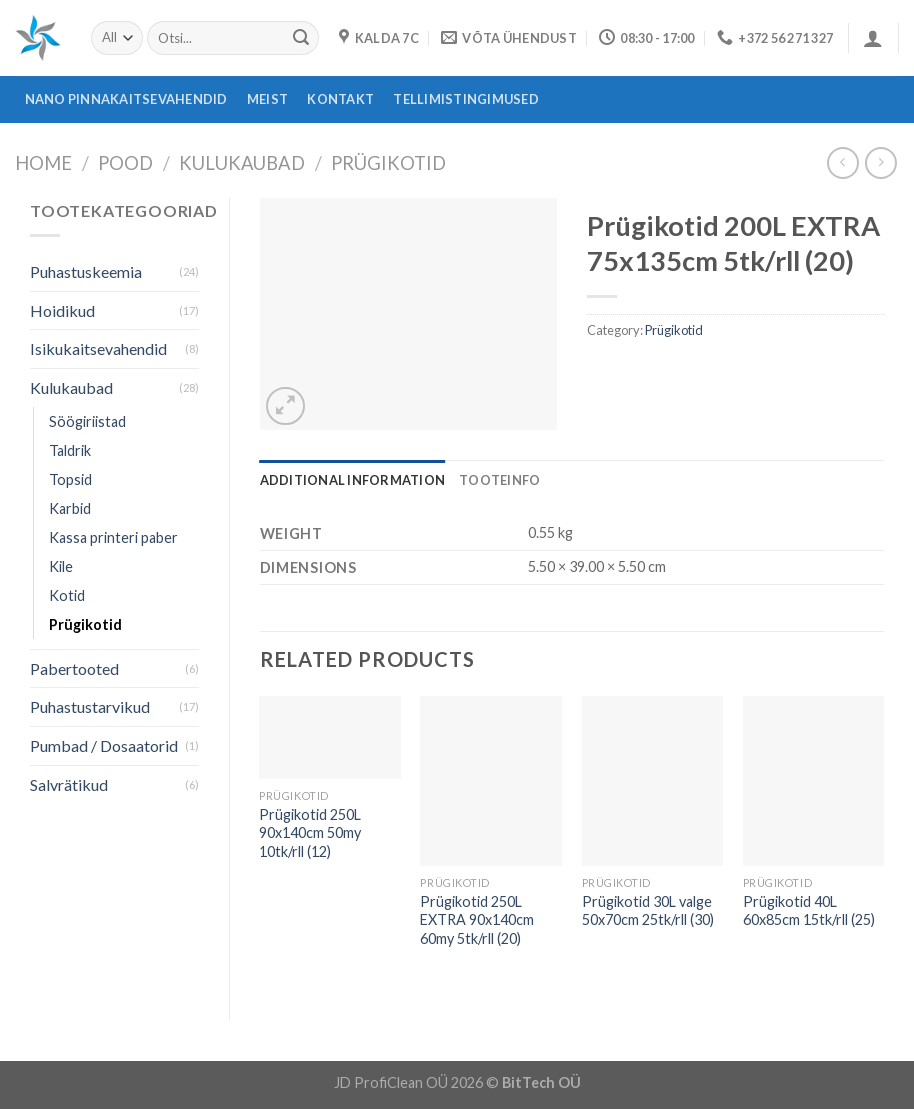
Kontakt (340, 99)
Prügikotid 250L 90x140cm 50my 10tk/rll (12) (310, 833)
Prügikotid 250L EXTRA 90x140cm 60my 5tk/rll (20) (477, 920)
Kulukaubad (242, 163)
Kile (61, 566)
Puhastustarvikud (90, 706)
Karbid (70, 508)
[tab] (353, 480)
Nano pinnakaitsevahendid (126, 99)
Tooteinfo (499, 480)
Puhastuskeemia (86, 271)
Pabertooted (74, 668)
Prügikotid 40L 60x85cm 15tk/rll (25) (809, 911)
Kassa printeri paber (113, 537)
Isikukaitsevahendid (98, 348)
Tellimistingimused (466, 99)
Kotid (67, 595)
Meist (267, 99)
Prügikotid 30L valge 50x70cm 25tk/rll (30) (648, 911)
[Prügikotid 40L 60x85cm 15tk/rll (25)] (814, 781)
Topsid (70, 479)
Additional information (353, 480)
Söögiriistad (87, 421)
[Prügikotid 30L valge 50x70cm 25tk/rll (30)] (653, 781)
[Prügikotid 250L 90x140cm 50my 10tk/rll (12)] (330, 737)
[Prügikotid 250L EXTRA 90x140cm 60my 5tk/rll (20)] (491, 781)
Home (43, 163)
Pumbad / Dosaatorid (104, 745)
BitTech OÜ (541, 1082)
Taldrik (70, 450)
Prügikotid (388, 163)
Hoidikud (62, 310)
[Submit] (301, 38)
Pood (125, 163)
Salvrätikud (69, 784)
